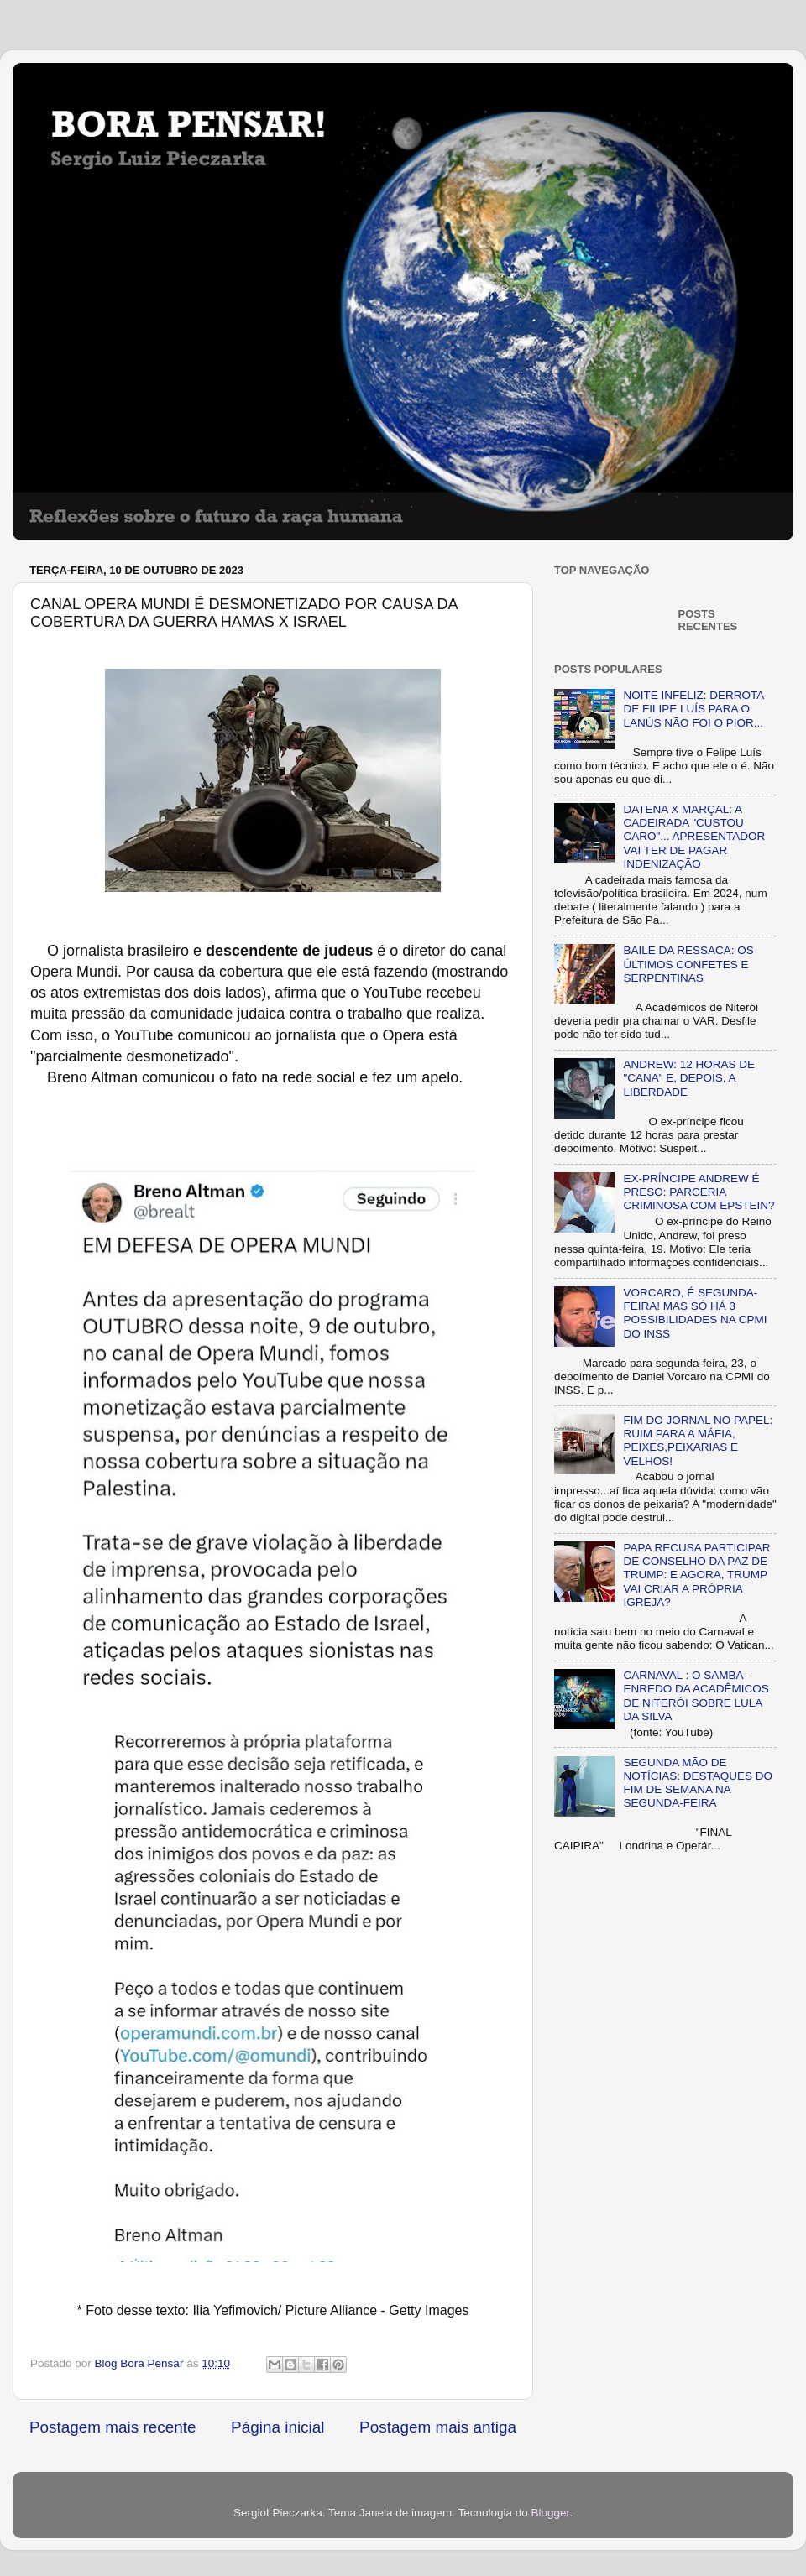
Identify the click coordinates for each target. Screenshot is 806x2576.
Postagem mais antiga (437, 2427)
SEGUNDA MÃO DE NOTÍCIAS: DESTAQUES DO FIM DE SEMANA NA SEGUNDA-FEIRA (697, 1783)
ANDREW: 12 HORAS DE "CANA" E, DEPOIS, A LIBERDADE (689, 1078)
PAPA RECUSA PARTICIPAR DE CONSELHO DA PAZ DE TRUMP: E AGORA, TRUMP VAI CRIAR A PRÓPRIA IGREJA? (696, 1575)
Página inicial (277, 2427)
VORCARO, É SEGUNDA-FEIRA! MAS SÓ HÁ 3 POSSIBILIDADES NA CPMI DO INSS (695, 1313)
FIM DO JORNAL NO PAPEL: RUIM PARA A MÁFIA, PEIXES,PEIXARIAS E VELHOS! (697, 1441)
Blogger (550, 2512)
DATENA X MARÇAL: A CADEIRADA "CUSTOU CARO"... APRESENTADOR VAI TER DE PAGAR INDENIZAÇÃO (694, 836)
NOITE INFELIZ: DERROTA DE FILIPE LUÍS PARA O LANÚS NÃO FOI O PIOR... (693, 708)
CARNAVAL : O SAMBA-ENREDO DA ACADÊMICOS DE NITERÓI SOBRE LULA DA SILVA (695, 1696)
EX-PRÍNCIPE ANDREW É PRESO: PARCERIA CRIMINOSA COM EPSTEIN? (698, 1192)
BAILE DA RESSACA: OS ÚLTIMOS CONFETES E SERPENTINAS (688, 963)
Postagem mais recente (112, 2427)
